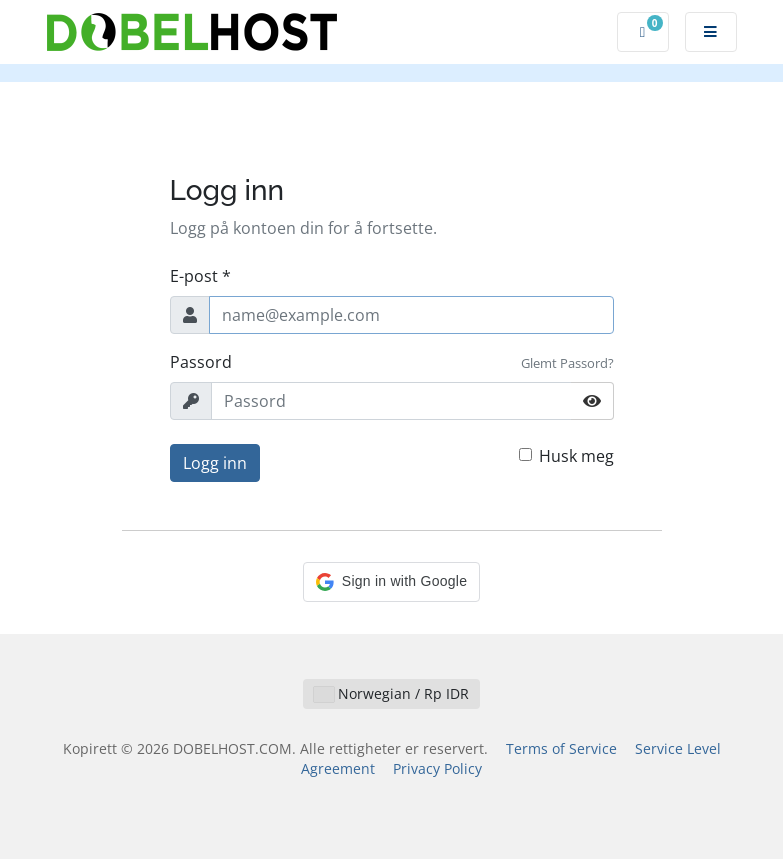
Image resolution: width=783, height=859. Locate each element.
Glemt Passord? (567, 363)
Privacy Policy (437, 768)
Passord (201, 362)
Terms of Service (561, 748)
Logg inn (215, 463)
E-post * (200, 276)
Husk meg (576, 456)
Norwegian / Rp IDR (391, 693)
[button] (391, 582)
